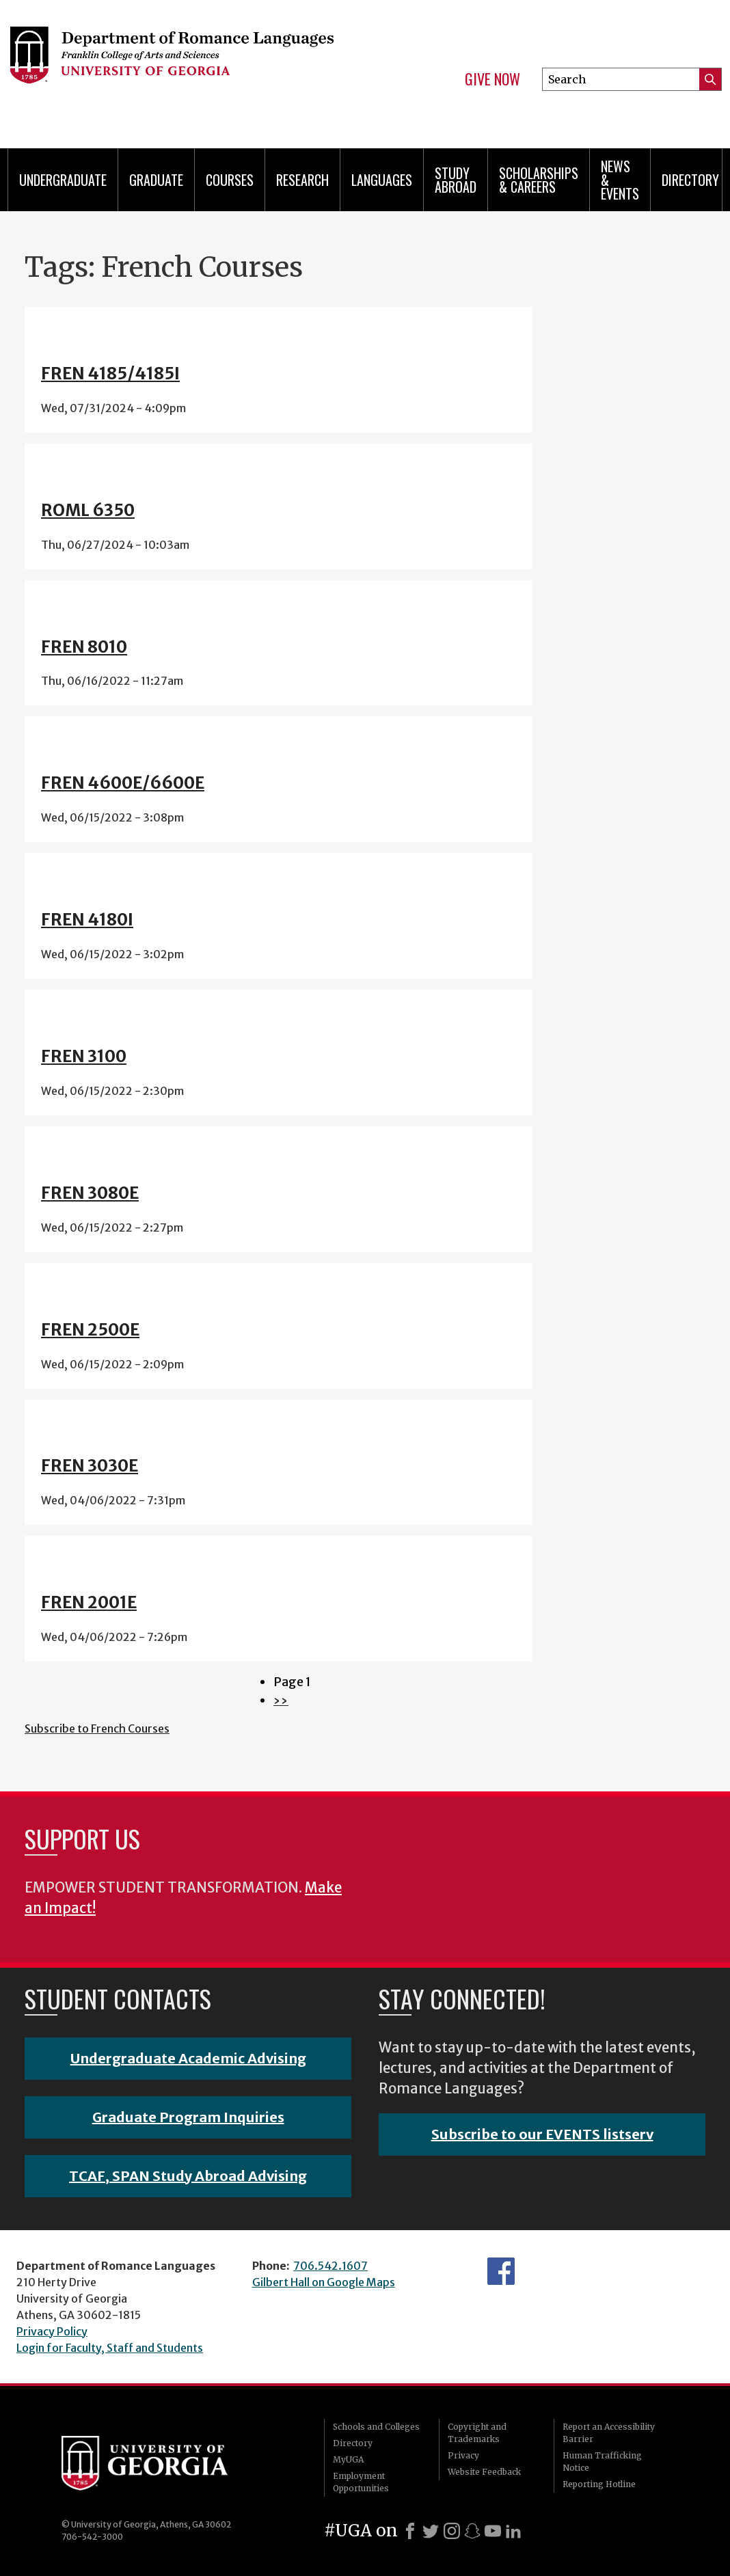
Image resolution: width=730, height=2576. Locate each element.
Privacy (463, 2455)
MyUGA (348, 2459)
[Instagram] (452, 2531)
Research (302, 180)
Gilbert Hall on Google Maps (323, 2282)
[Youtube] (493, 2531)
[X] (430, 2531)
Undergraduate (63, 180)
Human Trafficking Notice (602, 2461)
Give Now (492, 79)
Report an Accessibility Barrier (609, 2433)
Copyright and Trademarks (477, 2433)
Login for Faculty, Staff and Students (109, 2348)
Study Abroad (455, 180)
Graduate (156, 180)
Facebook (501, 2271)
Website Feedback (484, 2472)
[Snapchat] (472, 2531)
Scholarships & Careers (538, 180)
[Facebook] (410, 2531)
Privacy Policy (51, 2331)
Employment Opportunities (361, 2482)
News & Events (620, 180)
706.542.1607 (330, 2266)
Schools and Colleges (376, 2427)
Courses (230, 180)
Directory (690, 180)
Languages (381, 180)
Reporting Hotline (599, 2484)
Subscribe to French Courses (97, 1728)
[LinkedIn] (513, 2531)
